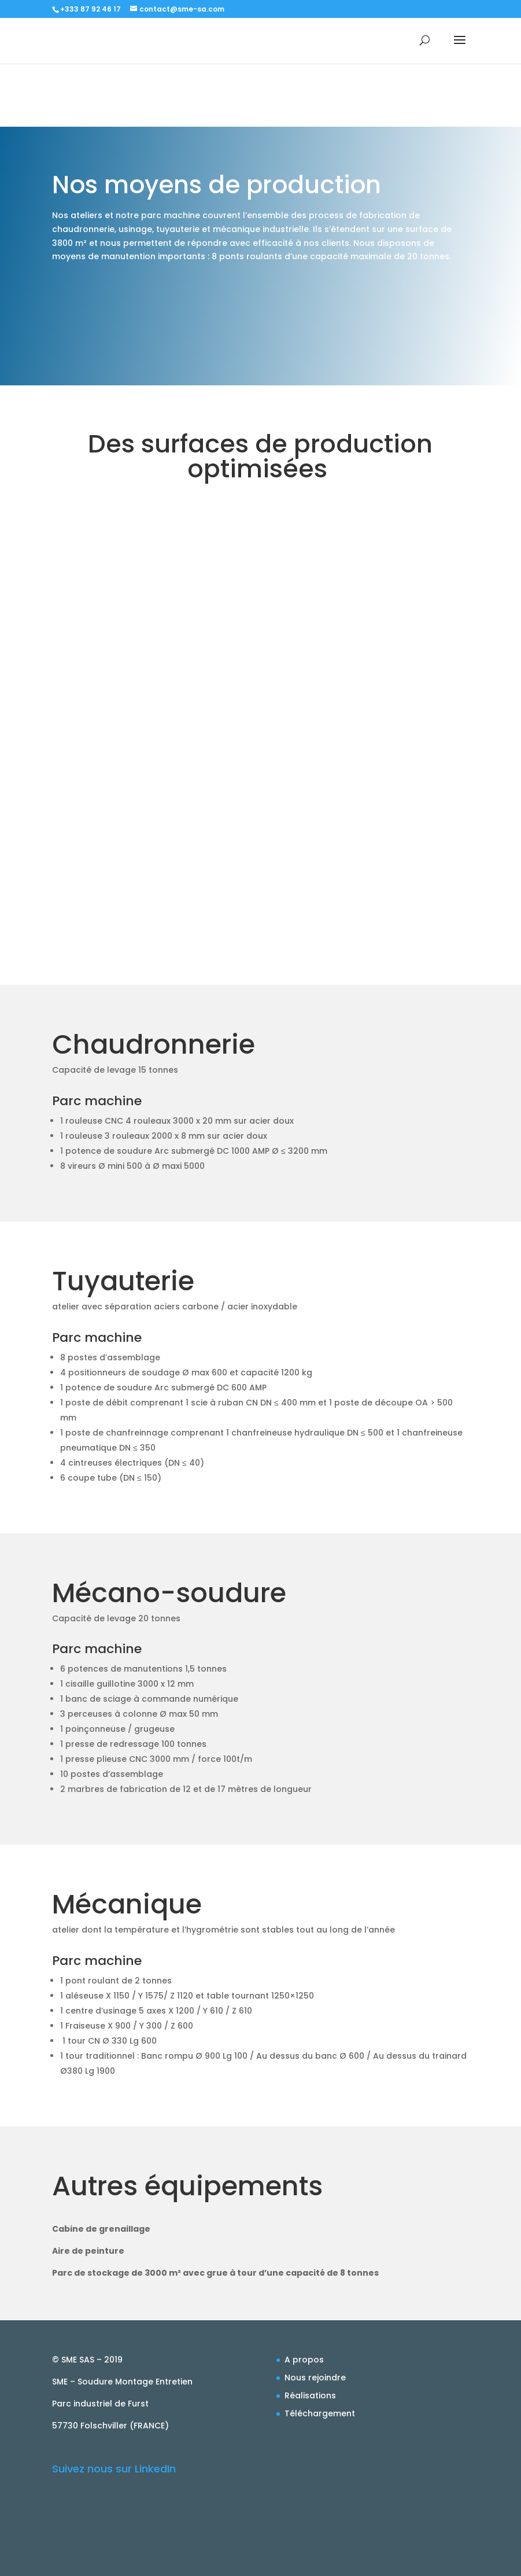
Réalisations (310, 2395)
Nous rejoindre (315, 2377)
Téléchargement (319, 2413)
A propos (304, 2359)
